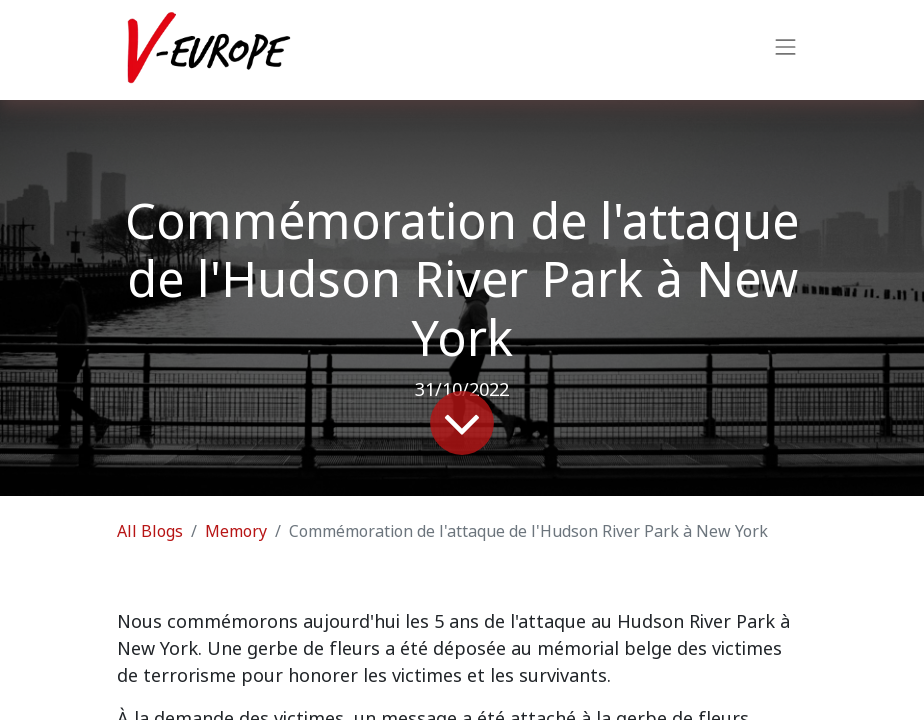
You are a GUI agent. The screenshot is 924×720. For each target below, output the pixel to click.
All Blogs (150, 531)
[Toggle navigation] (786, 50)
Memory (236, 531)
